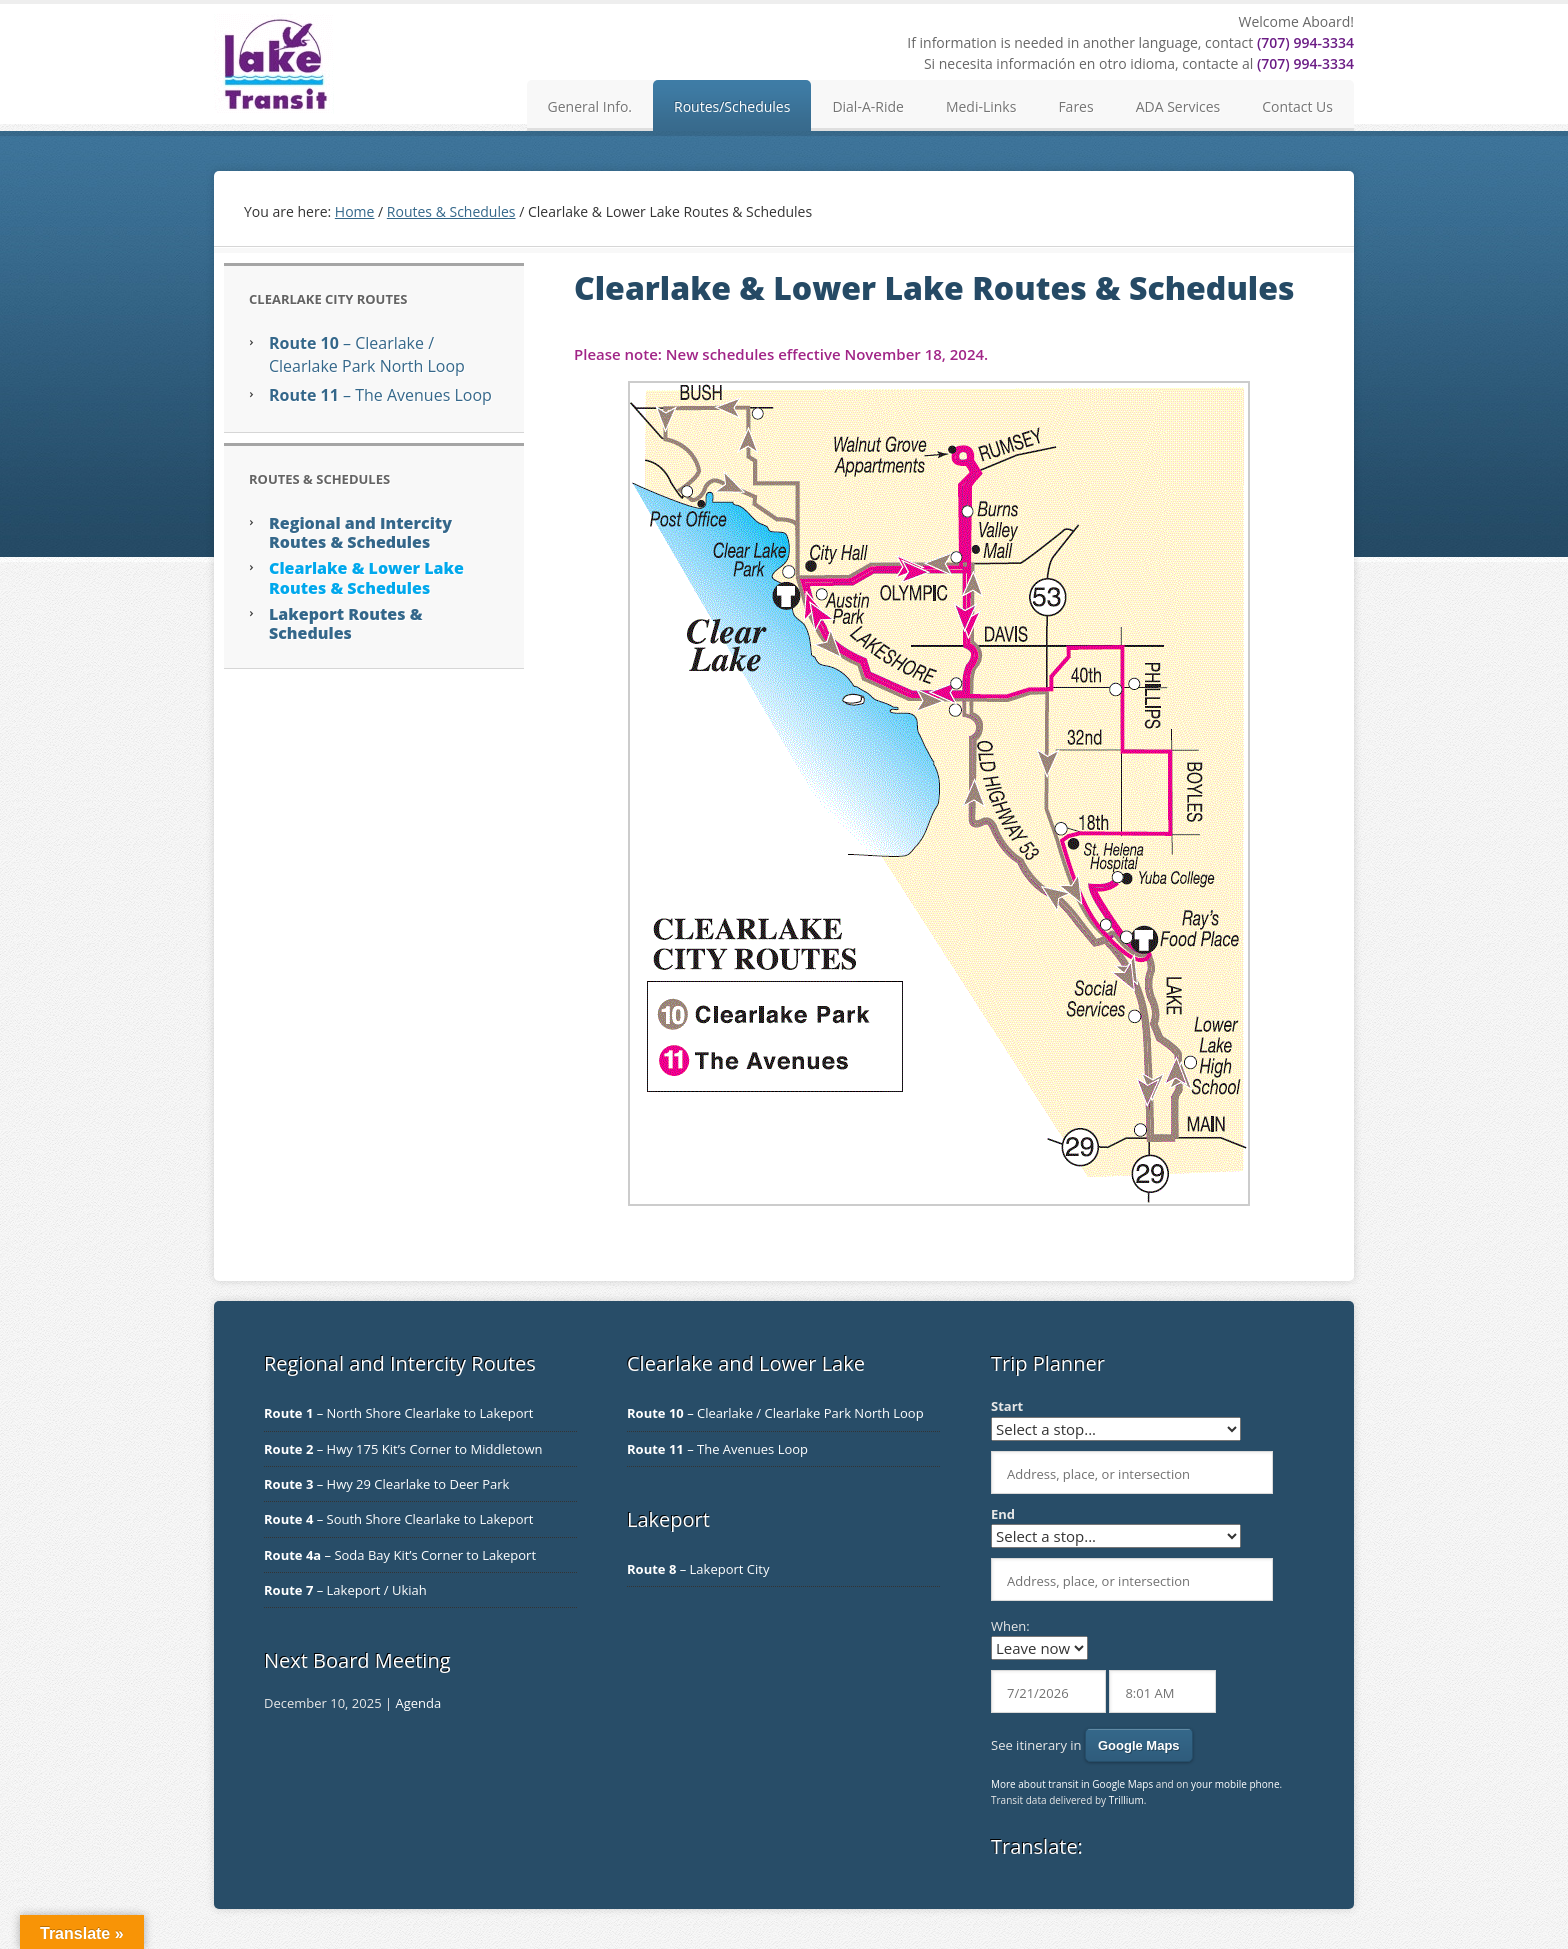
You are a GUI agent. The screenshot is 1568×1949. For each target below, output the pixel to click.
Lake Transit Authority (274, 64)
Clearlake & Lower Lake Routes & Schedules (366, 577)
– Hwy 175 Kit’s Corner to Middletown (403, 1449)
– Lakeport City (698, 1569)
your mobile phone (1235, 1784)
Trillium (1126, 1800)
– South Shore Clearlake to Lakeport (398, 1519)
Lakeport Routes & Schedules (345, 623)
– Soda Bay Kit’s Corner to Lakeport (400, 1555)
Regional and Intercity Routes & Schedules (360, 532)
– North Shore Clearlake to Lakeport (398, 1413)
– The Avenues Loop (380, 395)
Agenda (418, 1703)
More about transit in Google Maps (1072, 1784)
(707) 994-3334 (1305, 42)
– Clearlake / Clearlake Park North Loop (367, 354)
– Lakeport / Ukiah (345, 1590)
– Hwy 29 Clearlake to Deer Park (386, 1484)
